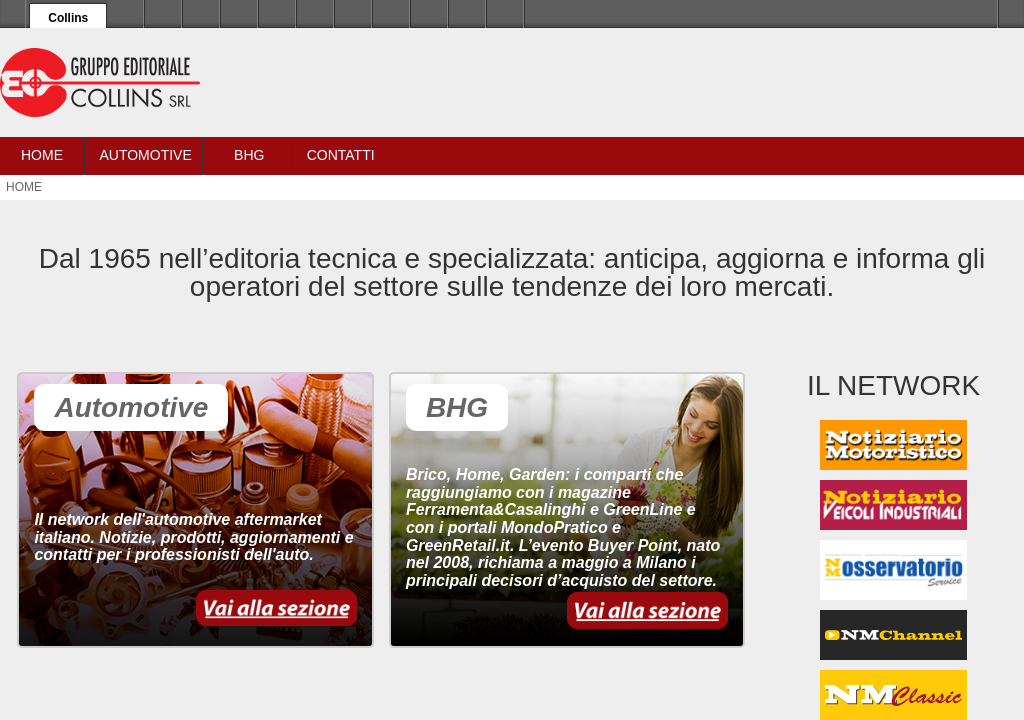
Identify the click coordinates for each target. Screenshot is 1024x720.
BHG (249, 155)
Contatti (341, 155)
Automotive (145, 155)
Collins (68, 18)
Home (42, 155)
